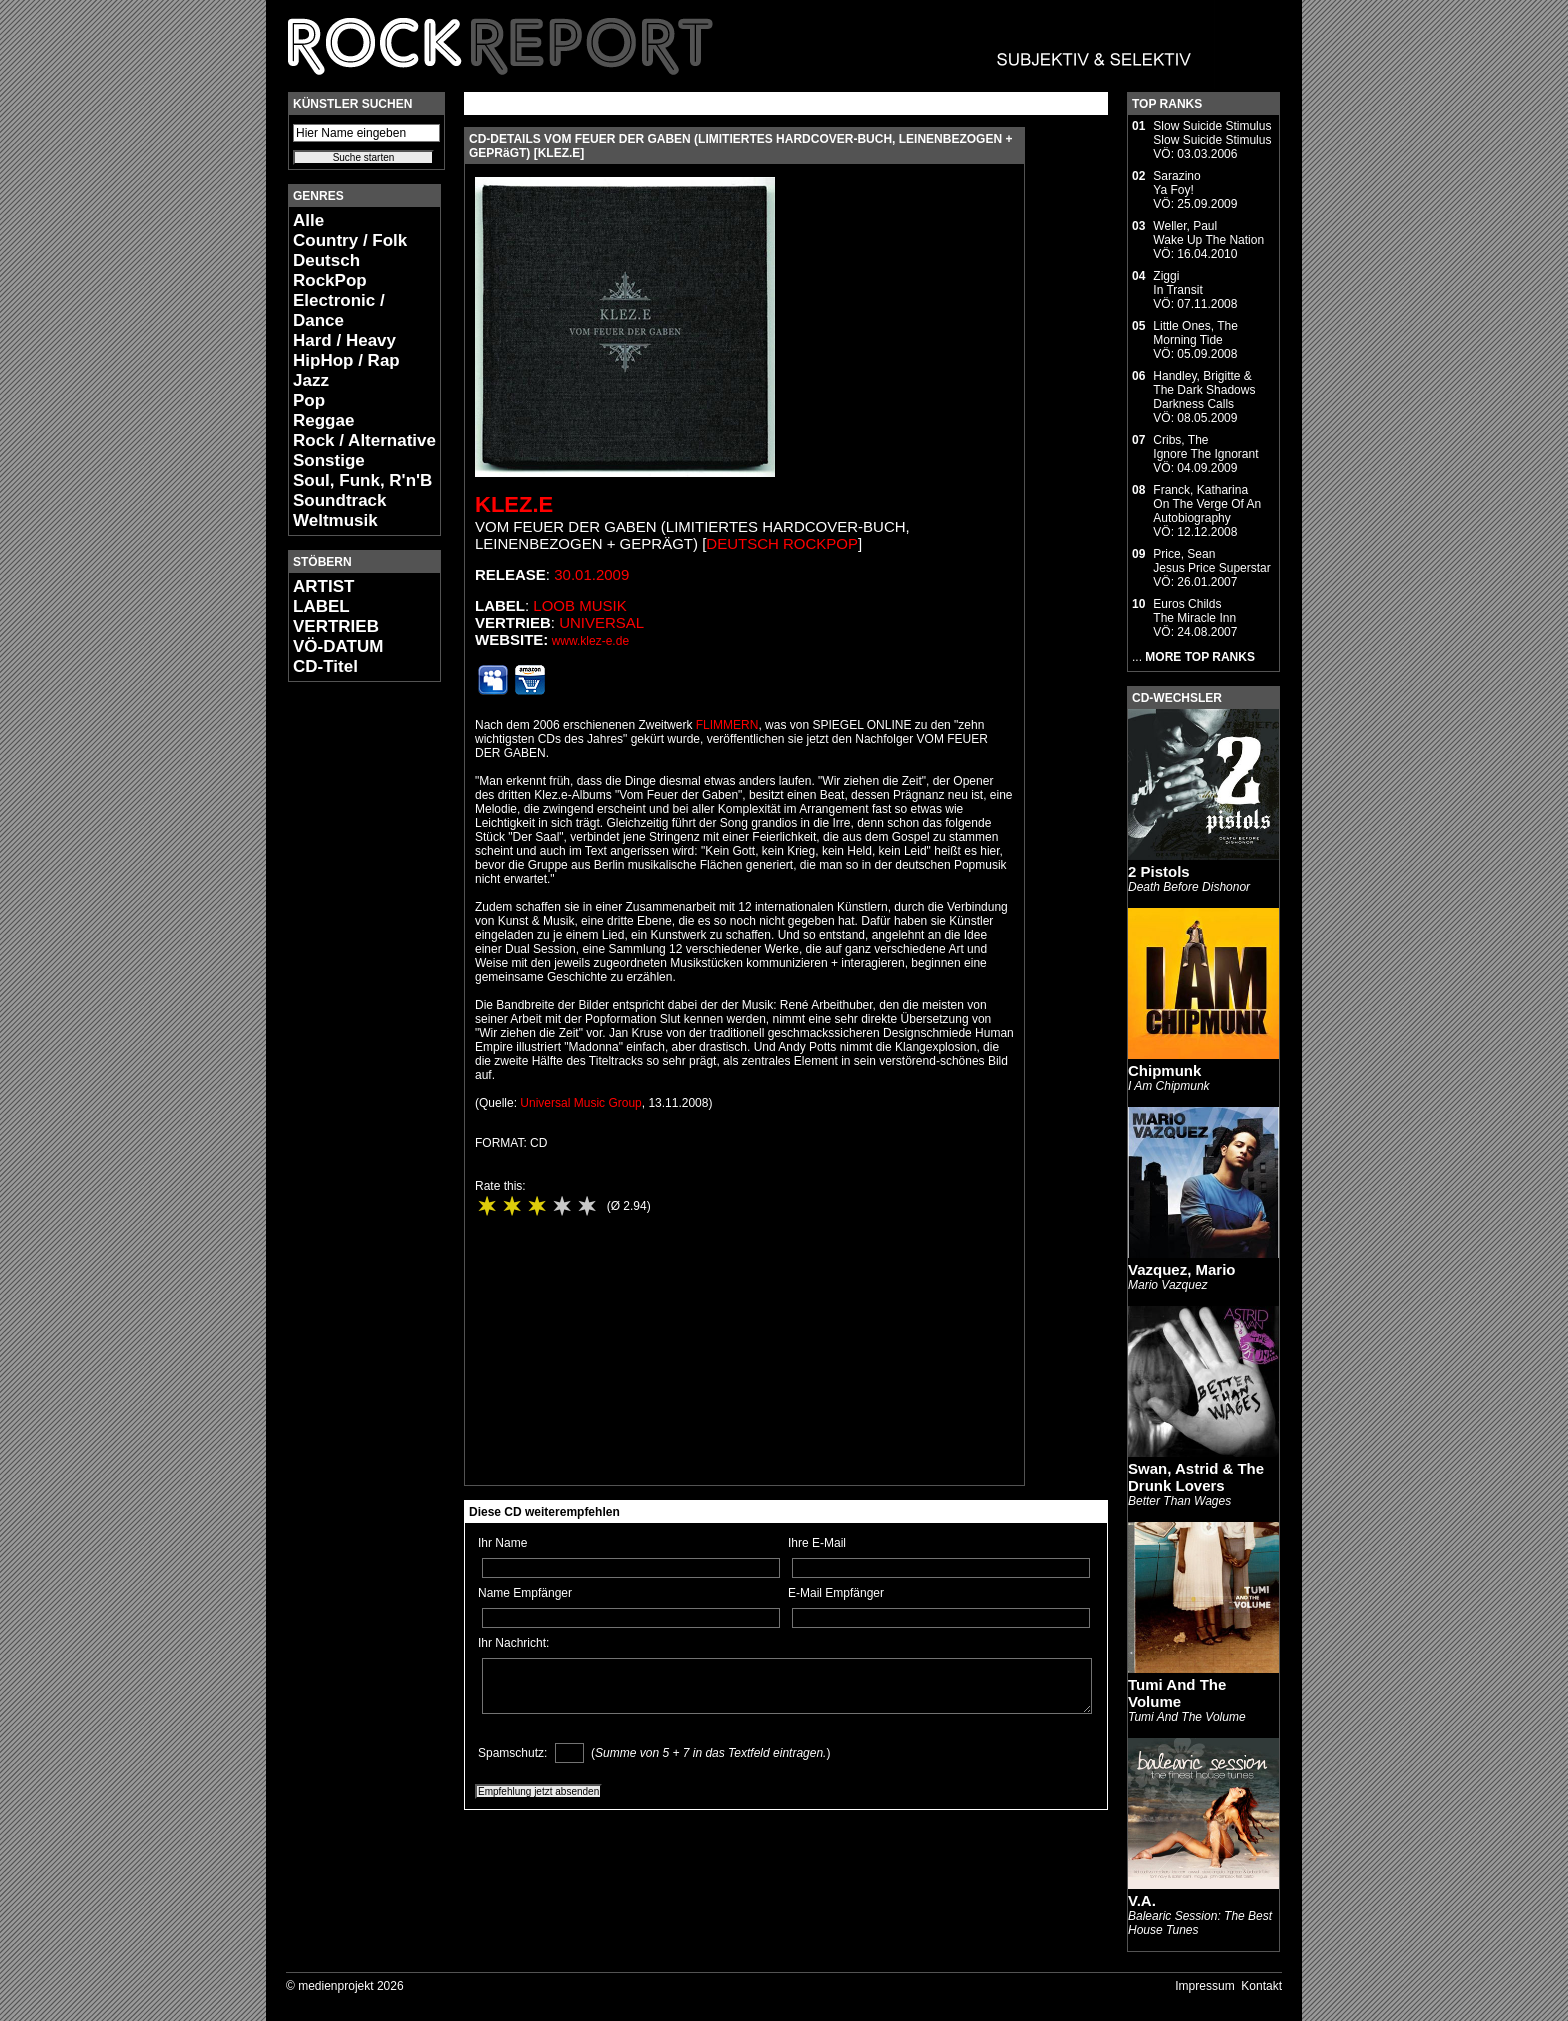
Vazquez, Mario (1182, 1269)
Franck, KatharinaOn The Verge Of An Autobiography (1207, 504)
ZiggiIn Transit (1177, 283)
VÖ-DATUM (338, 646)
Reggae (323, 420)
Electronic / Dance (339, 310)
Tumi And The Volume (1177, 1693)
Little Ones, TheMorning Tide (1195, 333)
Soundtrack (340, 500)
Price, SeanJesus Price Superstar (1211, 561)
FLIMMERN (727, 725)
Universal (601, 622)
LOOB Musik (579, 605)
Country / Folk (350, 240)
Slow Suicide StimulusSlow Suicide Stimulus (1212, 133)
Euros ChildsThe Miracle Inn (1194, 611)
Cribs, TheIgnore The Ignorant (1205, 447)
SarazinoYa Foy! (1176, 183)
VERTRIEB (336, 626)
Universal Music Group (580, 1103)
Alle (308, 220)
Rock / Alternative (364, 440)
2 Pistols (1159, 871)
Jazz (311, 380)
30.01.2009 (591, 574)
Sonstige (329, 460)
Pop (309, 400)
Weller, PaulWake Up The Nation (1208, 233)
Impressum (1204, 1986)
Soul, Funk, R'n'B (362, 480)
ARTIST (323, 586)
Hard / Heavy (344, 340)
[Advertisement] (348, 996)
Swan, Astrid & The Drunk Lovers (1196, 1477)
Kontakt (1261, 1986)
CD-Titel (325, 666)
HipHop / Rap (346, 360)
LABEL (321, 606)
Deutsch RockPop (330, 270)
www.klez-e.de (590, 641)
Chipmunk (1164, 1070)
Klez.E (514, 504)
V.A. (1142, 1900)
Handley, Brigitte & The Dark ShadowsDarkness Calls (1204, 390)
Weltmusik (335, 520)
